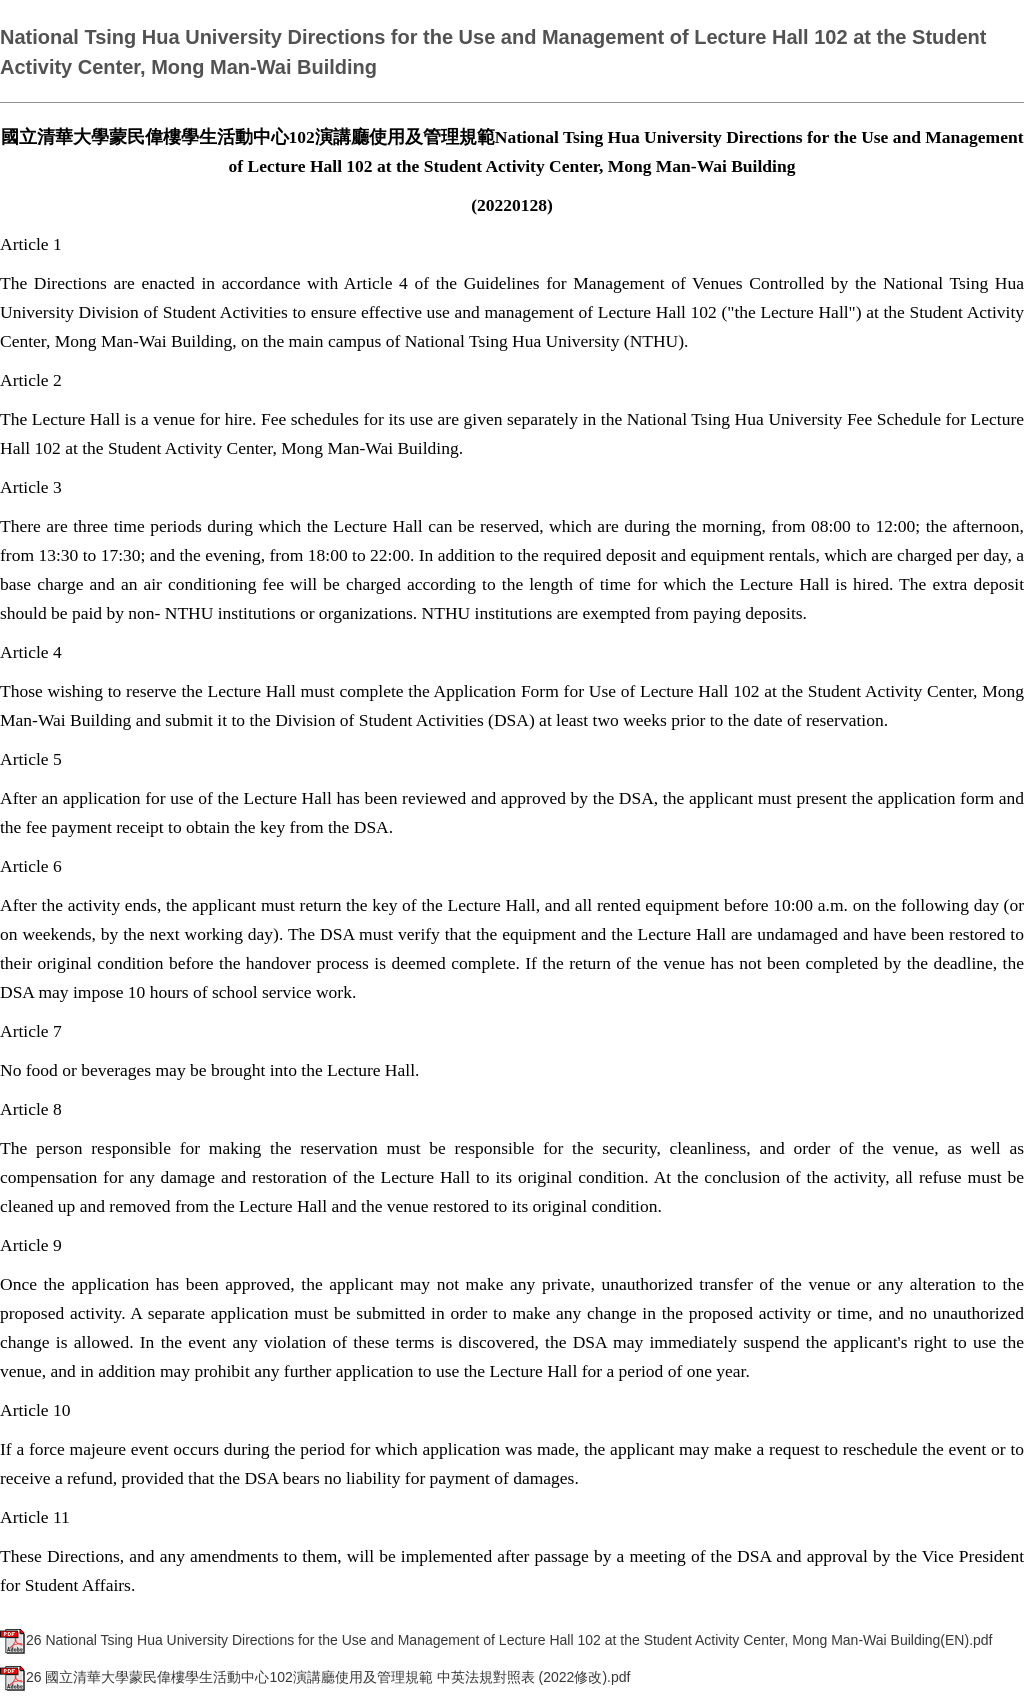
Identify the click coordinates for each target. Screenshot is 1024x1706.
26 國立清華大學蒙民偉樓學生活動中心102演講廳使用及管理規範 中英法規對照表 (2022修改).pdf (315, 1677)
